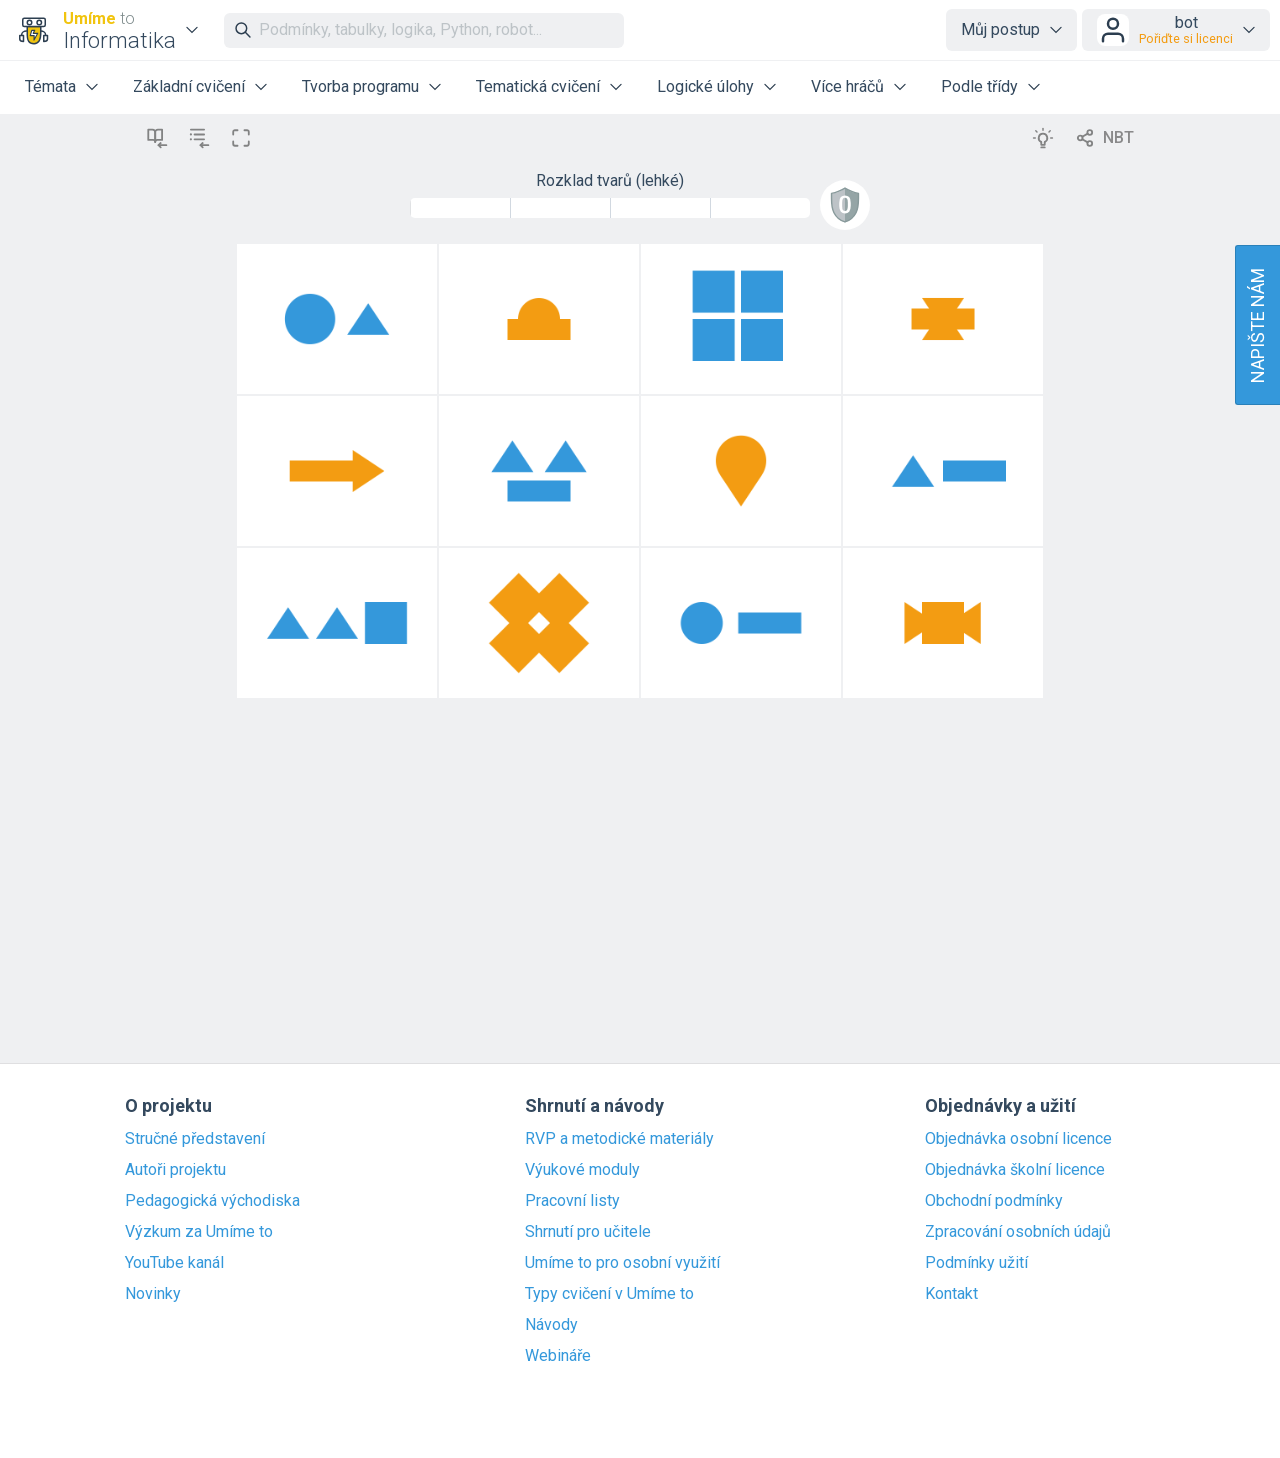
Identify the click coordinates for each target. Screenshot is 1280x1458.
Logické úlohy (705, 86)
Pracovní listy (572, 1201)
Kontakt (951, 1294)
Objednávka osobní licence (1018, 1139)
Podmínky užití (976, 1263)
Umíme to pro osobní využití (622, 1263)
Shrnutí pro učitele (588, 1232)
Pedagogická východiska (212, 1201)
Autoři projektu (175, 1170)
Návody (551, 1325)
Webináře (558, 1356)
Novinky (153, 1294)
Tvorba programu (360, 86)
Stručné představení (195, 1139)
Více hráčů (847, 86)
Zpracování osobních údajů (1018, 1232)
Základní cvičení (189, 86)
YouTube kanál (174, 1263)
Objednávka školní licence (1015, 1170)
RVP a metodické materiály (619, 1139)
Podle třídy (979, 86)
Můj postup (1000, 29)
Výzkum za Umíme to (199, 1232)
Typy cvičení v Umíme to (609, 1294)
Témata (50, 86)
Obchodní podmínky (994, 1201)
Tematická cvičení (538, 86)
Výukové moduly (582, 1170)
